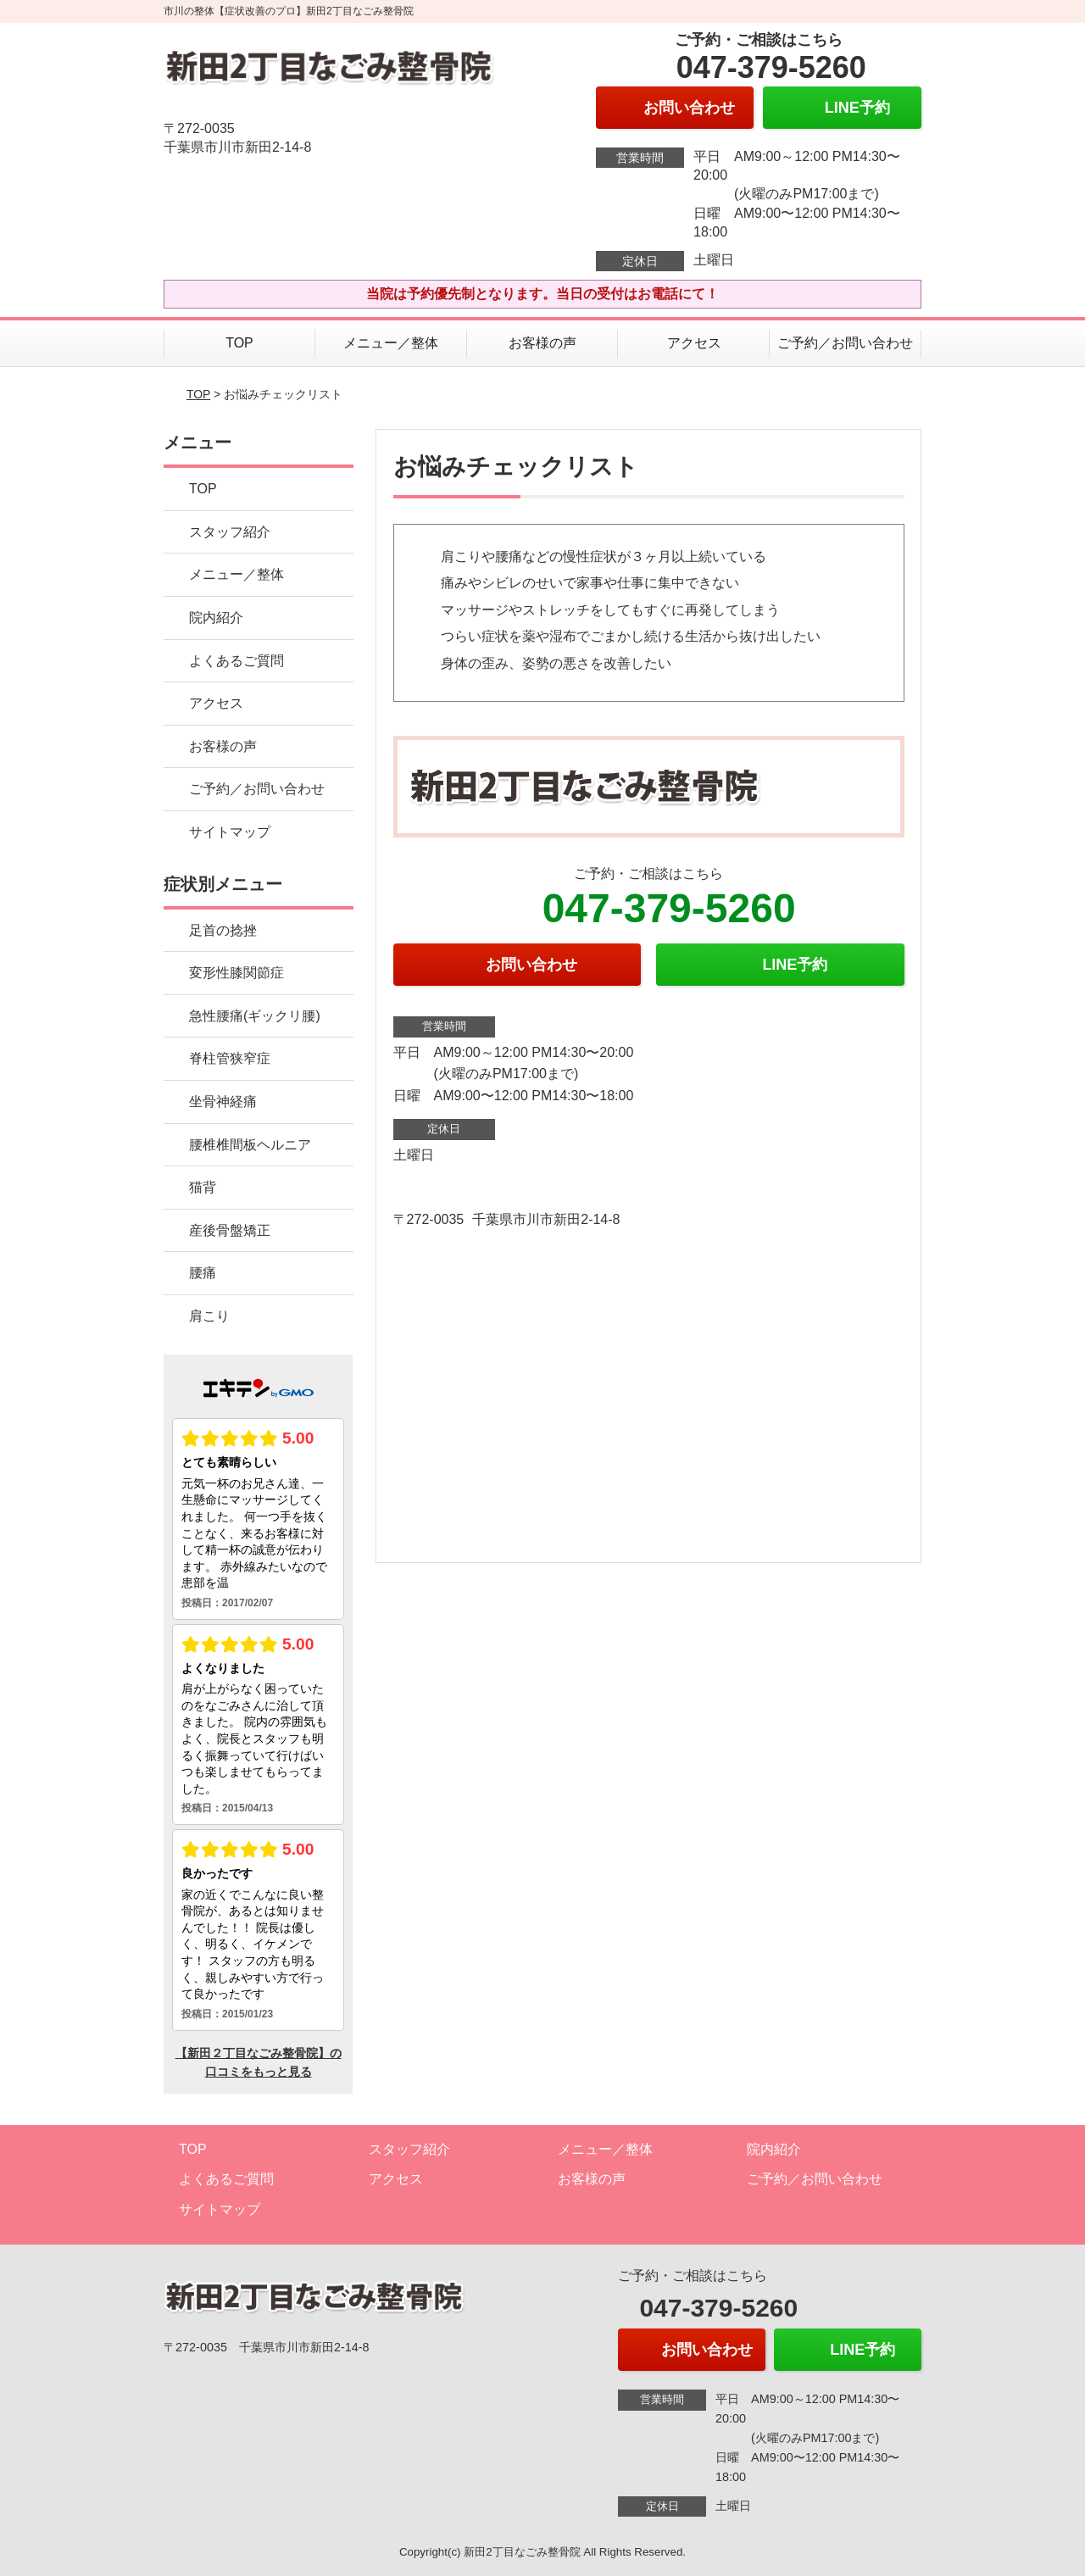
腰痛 (202, 1273)
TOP (239, 343)
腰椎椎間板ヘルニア (250, 1145)
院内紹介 (216, 617)
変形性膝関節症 (236, 972)
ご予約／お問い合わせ (845, 343)
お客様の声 (542, 343)
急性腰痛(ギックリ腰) (254, 1016)
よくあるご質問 (236, 661)
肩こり (209, 1316)
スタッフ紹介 (229, 532)
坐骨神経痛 (223, 1101)
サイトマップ (229, 832)
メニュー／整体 (390, 343)
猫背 (202, 1187)
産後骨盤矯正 (229, 1230)
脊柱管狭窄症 (229, 1058)
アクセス (694, 343)
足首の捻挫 (223, 930)
